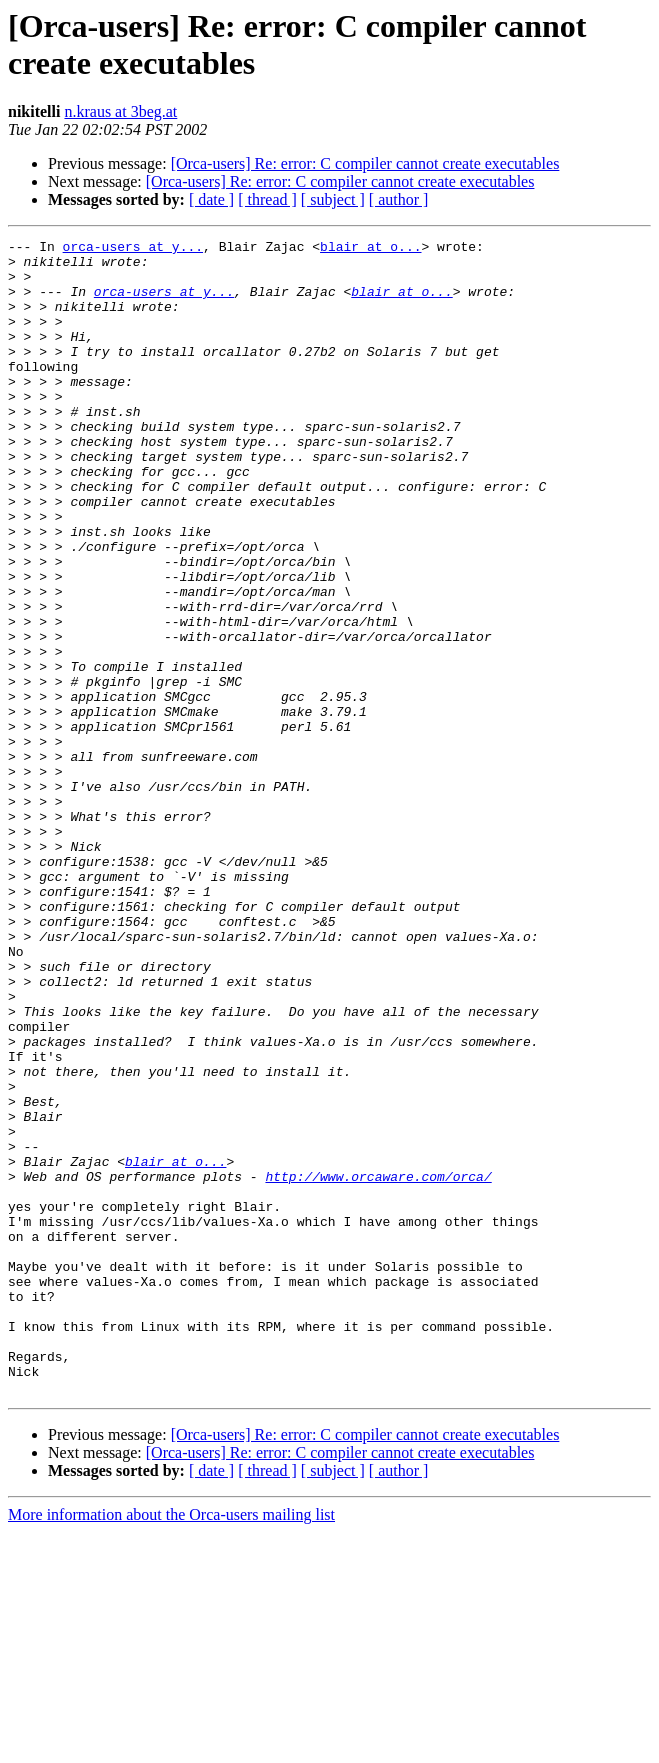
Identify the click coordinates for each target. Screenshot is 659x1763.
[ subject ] (333, 199)
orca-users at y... (133, 249)
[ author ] (399, 199)
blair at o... (370, 249)
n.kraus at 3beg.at (120, 111)
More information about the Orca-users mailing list (171, 1745)
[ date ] (211, 199)
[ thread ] (267, 199)
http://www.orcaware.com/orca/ (378, 1365)
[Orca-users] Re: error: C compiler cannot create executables (365, 163)
